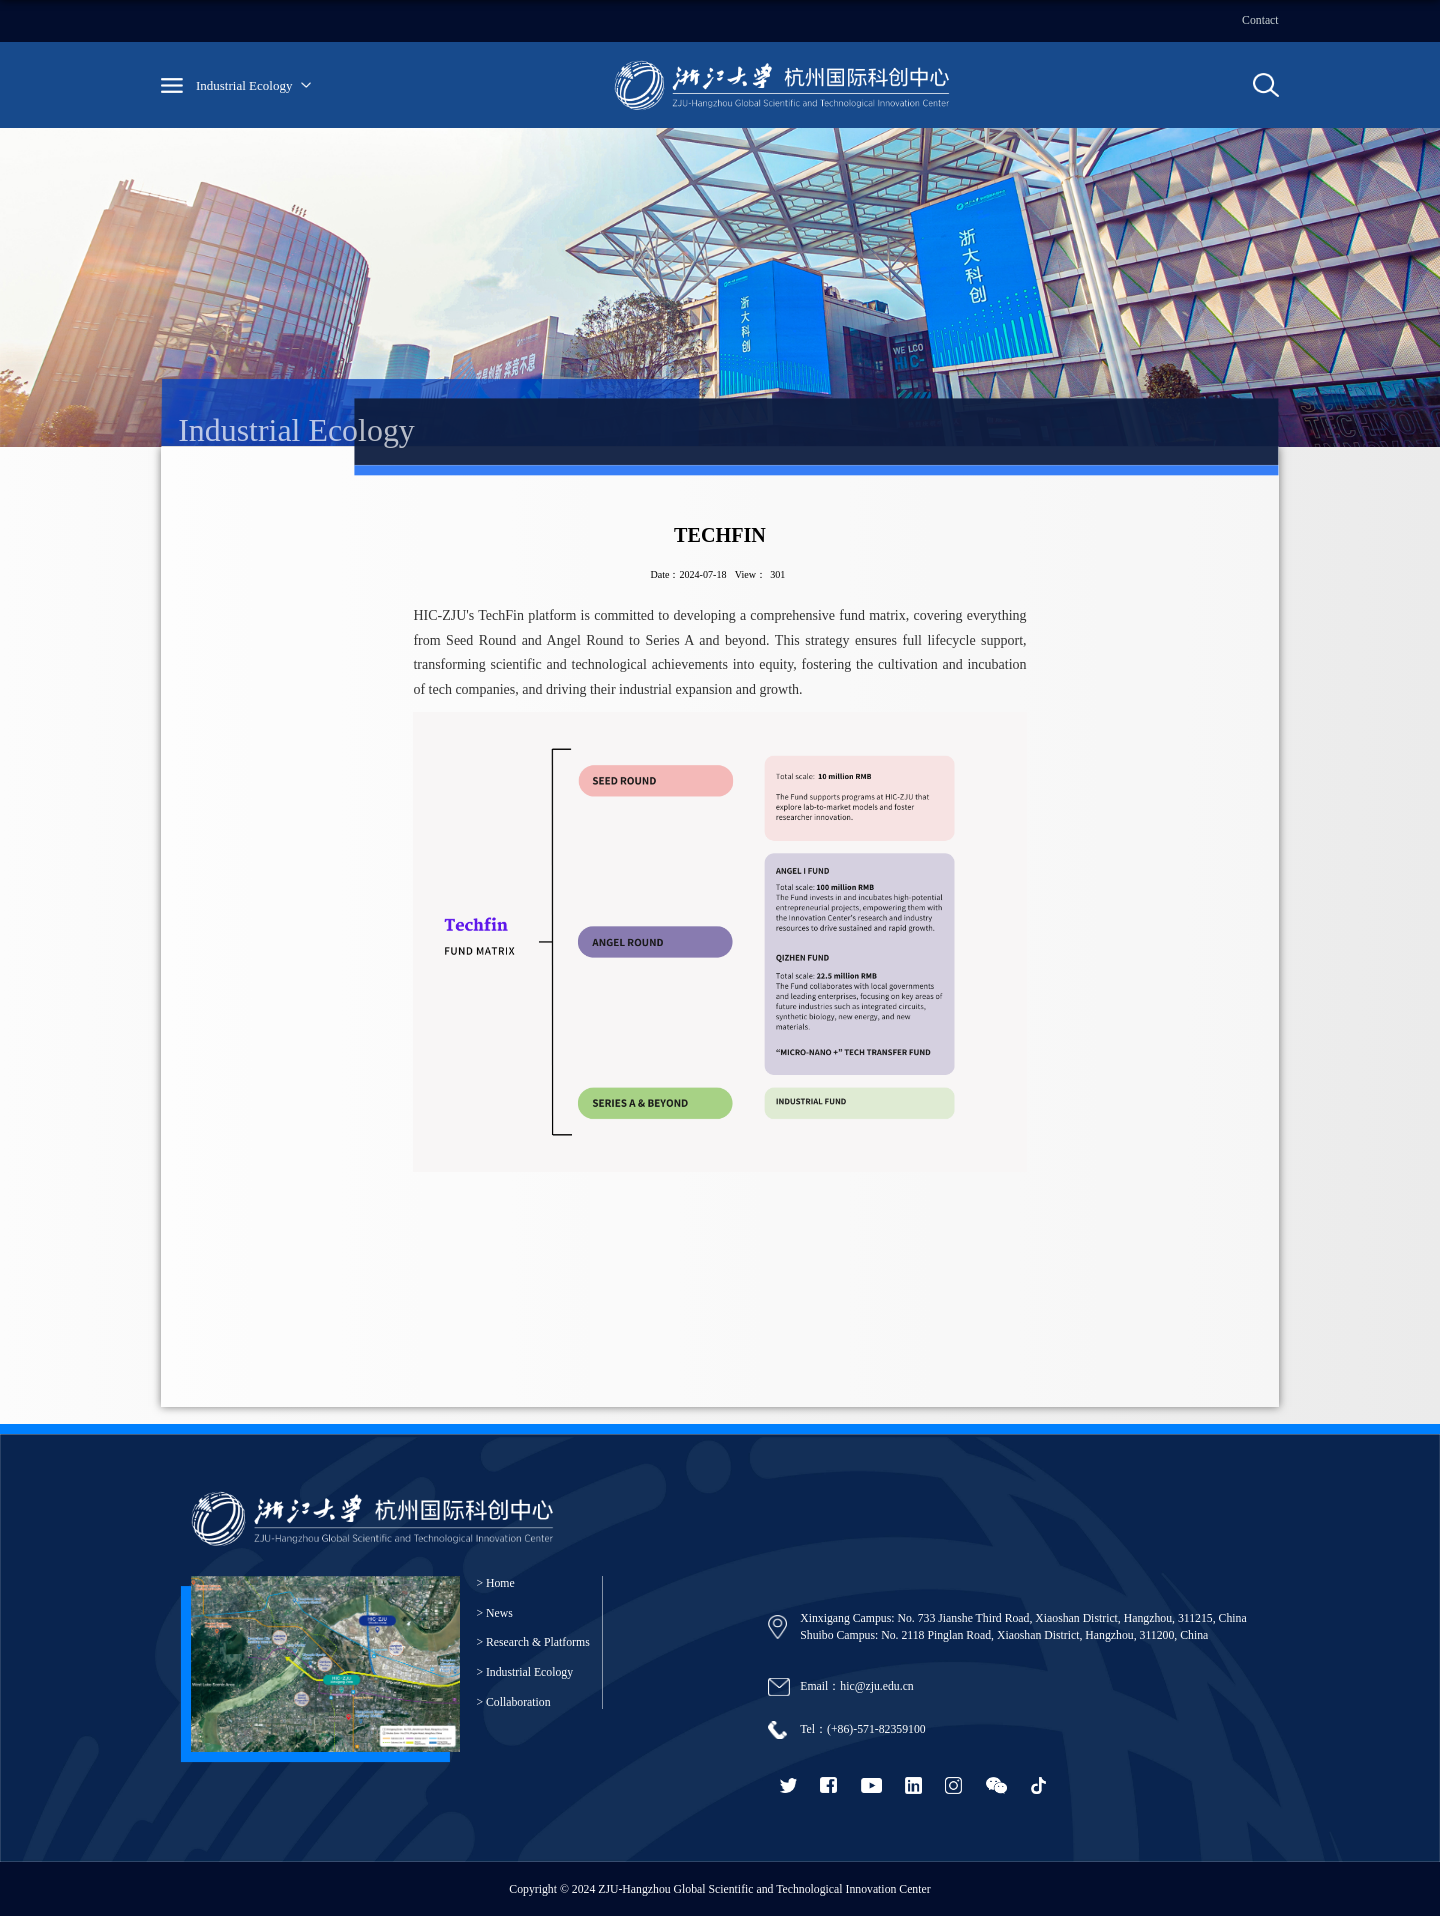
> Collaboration (513, 1702)
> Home (495, 1583)
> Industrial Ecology (524, 1672)
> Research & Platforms (532, 1642)
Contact (1260, 20)
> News (494, 1613)
